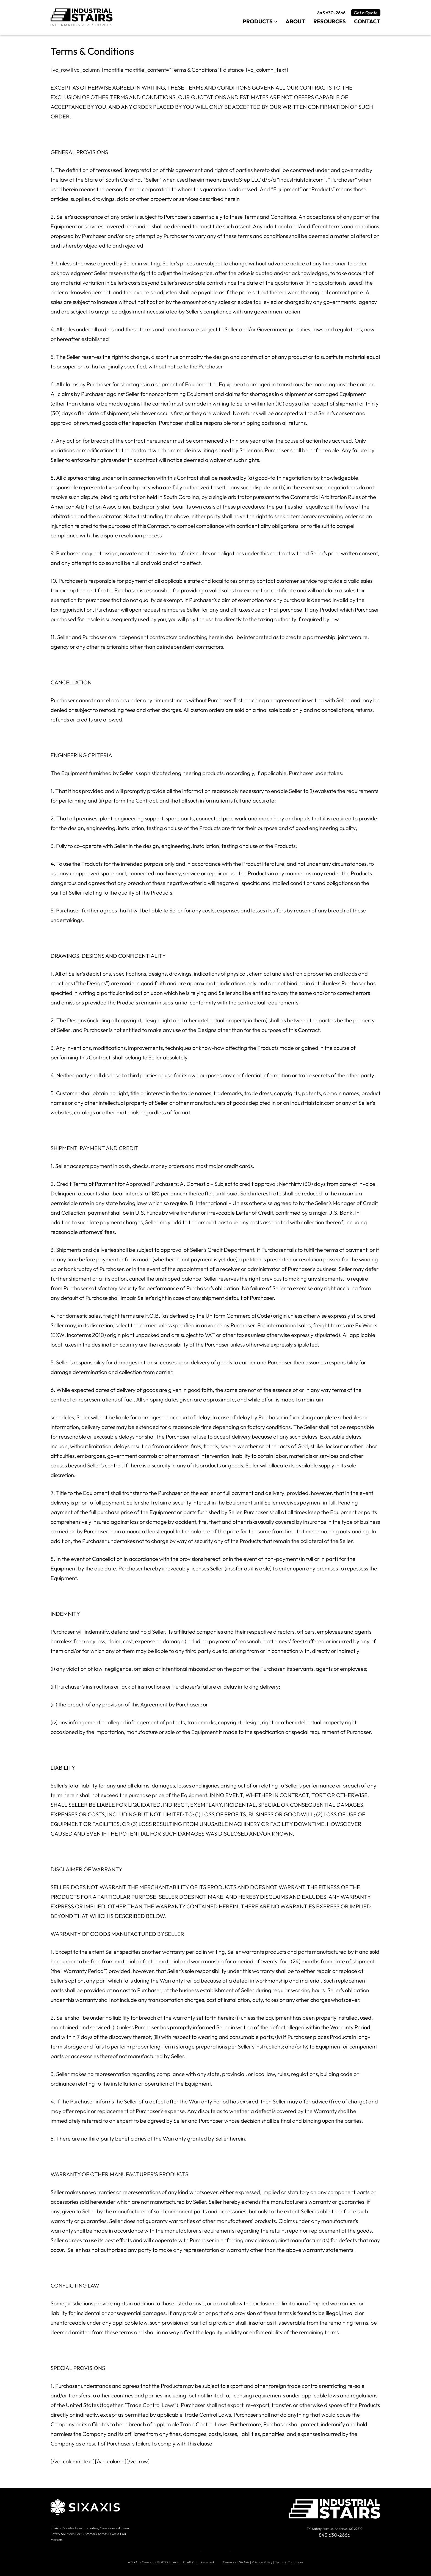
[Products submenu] (275, 21)
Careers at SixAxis (236, 2562)
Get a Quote (366, 12)
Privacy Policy (262, 2562)
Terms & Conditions (289, 2562)
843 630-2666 (331, 12)
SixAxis (136, 2562)
